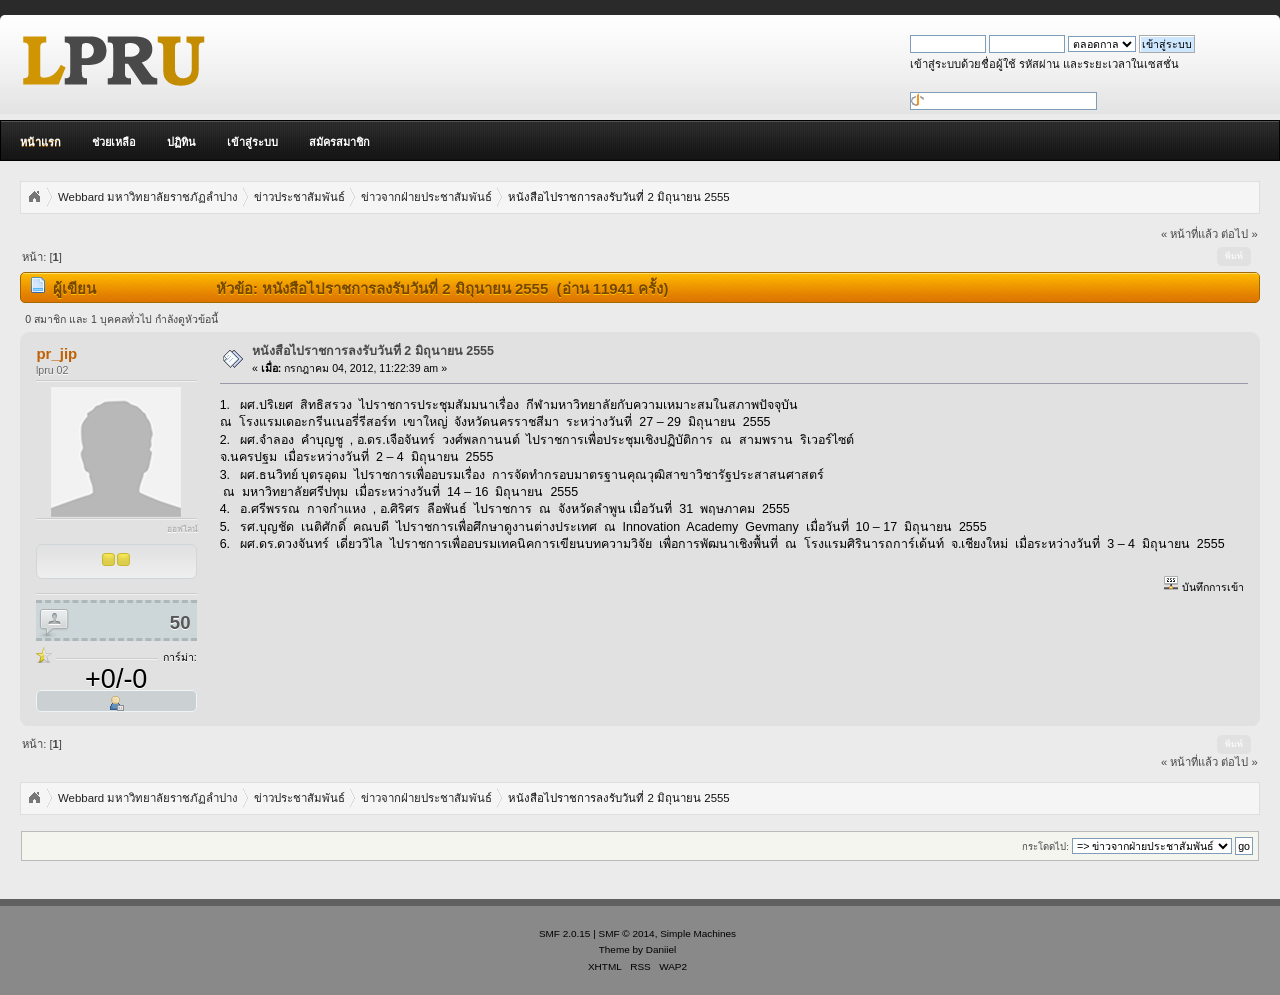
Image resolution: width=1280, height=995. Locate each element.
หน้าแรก (40, 142)
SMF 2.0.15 (565, 933)
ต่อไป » (1239, 234)
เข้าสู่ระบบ (252, 142)
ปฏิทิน (181, 142)
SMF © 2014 (627, 933)
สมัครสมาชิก (339, 142)
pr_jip (56, 353)
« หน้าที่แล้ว (1189, 234)
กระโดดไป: (1045, 846)
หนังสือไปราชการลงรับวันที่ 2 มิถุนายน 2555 (373, 351)
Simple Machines (698, 933)
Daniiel (661, 949)
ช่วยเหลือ (114, 142)
